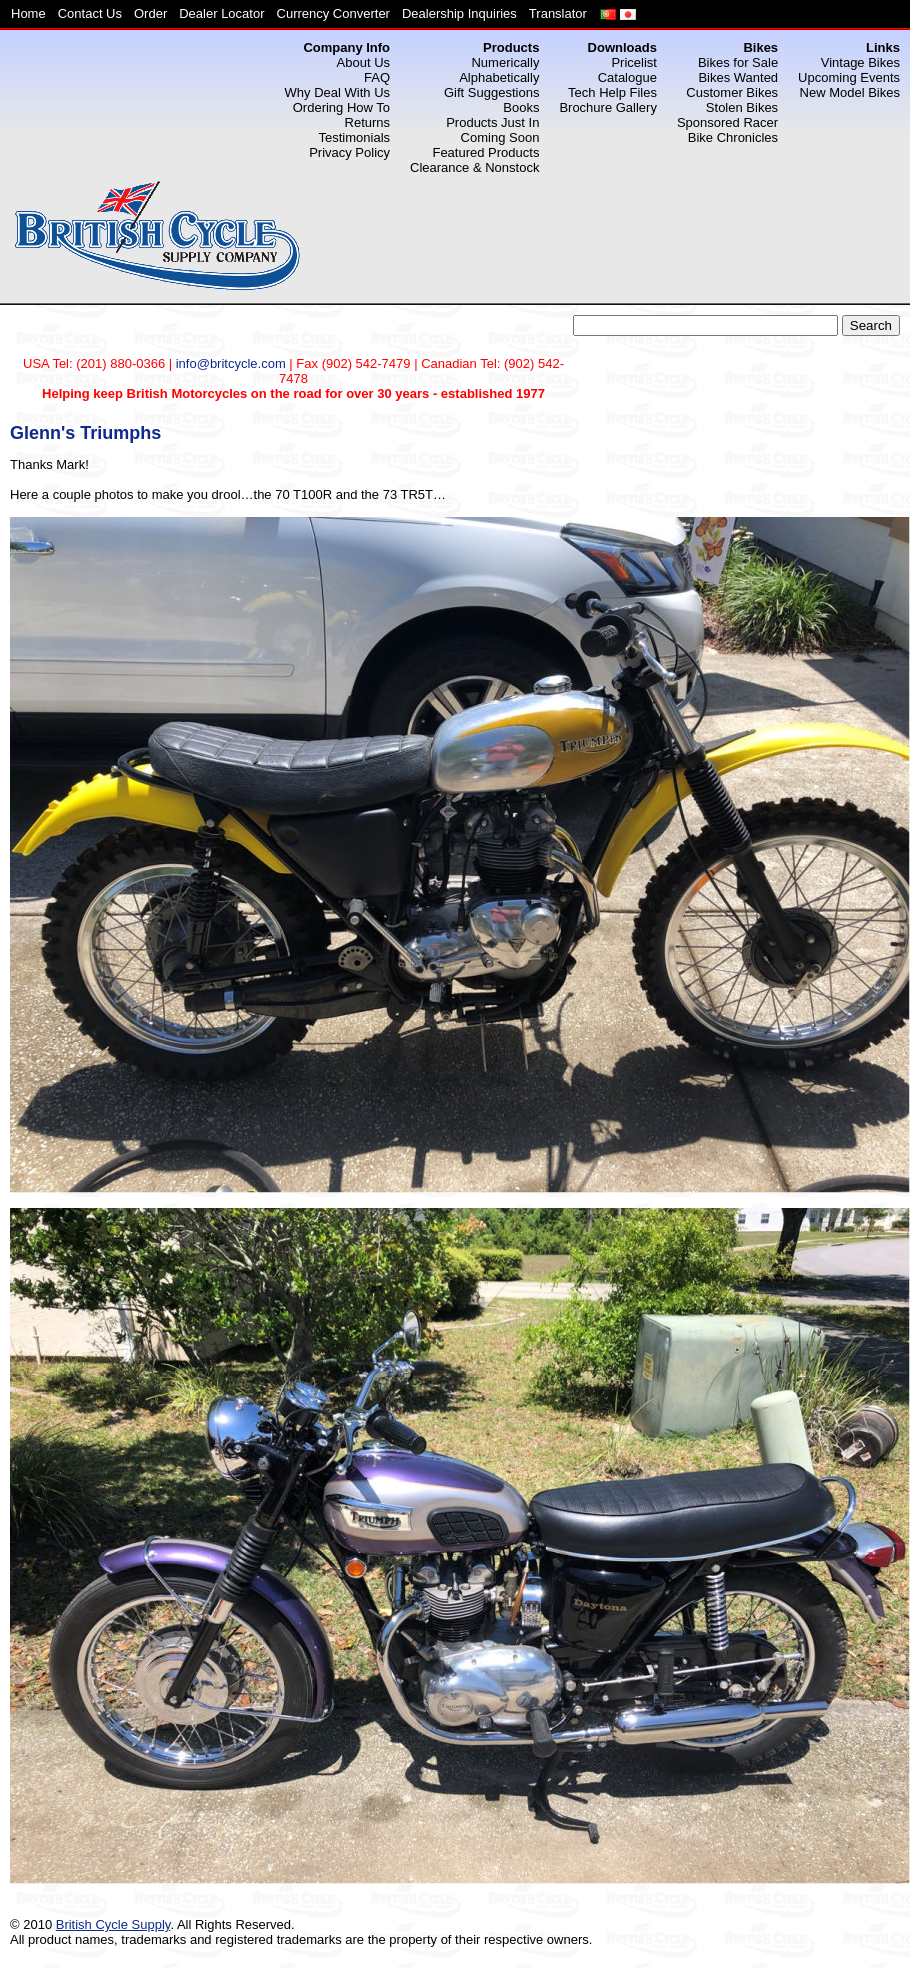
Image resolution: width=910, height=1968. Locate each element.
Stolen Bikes (742, 107)
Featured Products (485, 152)
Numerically (505, 62)
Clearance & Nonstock (474, 167)
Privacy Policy (349, 152)
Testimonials (355, 137)
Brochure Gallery (608, 107)
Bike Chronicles (733, 137)
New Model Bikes (850, 92)
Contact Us (90, 13)
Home (28, 13)
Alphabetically (499, 77)
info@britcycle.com (231, 363)
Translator (558, 13)
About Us (363, 62)
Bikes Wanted (738, 77)
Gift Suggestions (491, 92)
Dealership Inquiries (459, 13)
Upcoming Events (849, 77)
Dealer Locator (221, 13)
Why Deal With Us (337, 92)
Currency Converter (333, 13)
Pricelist (634, 62)
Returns (368, 122)
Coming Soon (500, 137)
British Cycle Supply (113, 1924)
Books (521, 107)
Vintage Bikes (860, 62)
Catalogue (627, 77)
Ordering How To (341, 107)
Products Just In (492, 122)
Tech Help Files (612, 92)
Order (150, 13)
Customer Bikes (732, 92)
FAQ (377, 77)
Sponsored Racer (727, 122)
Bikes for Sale (738, 62)
